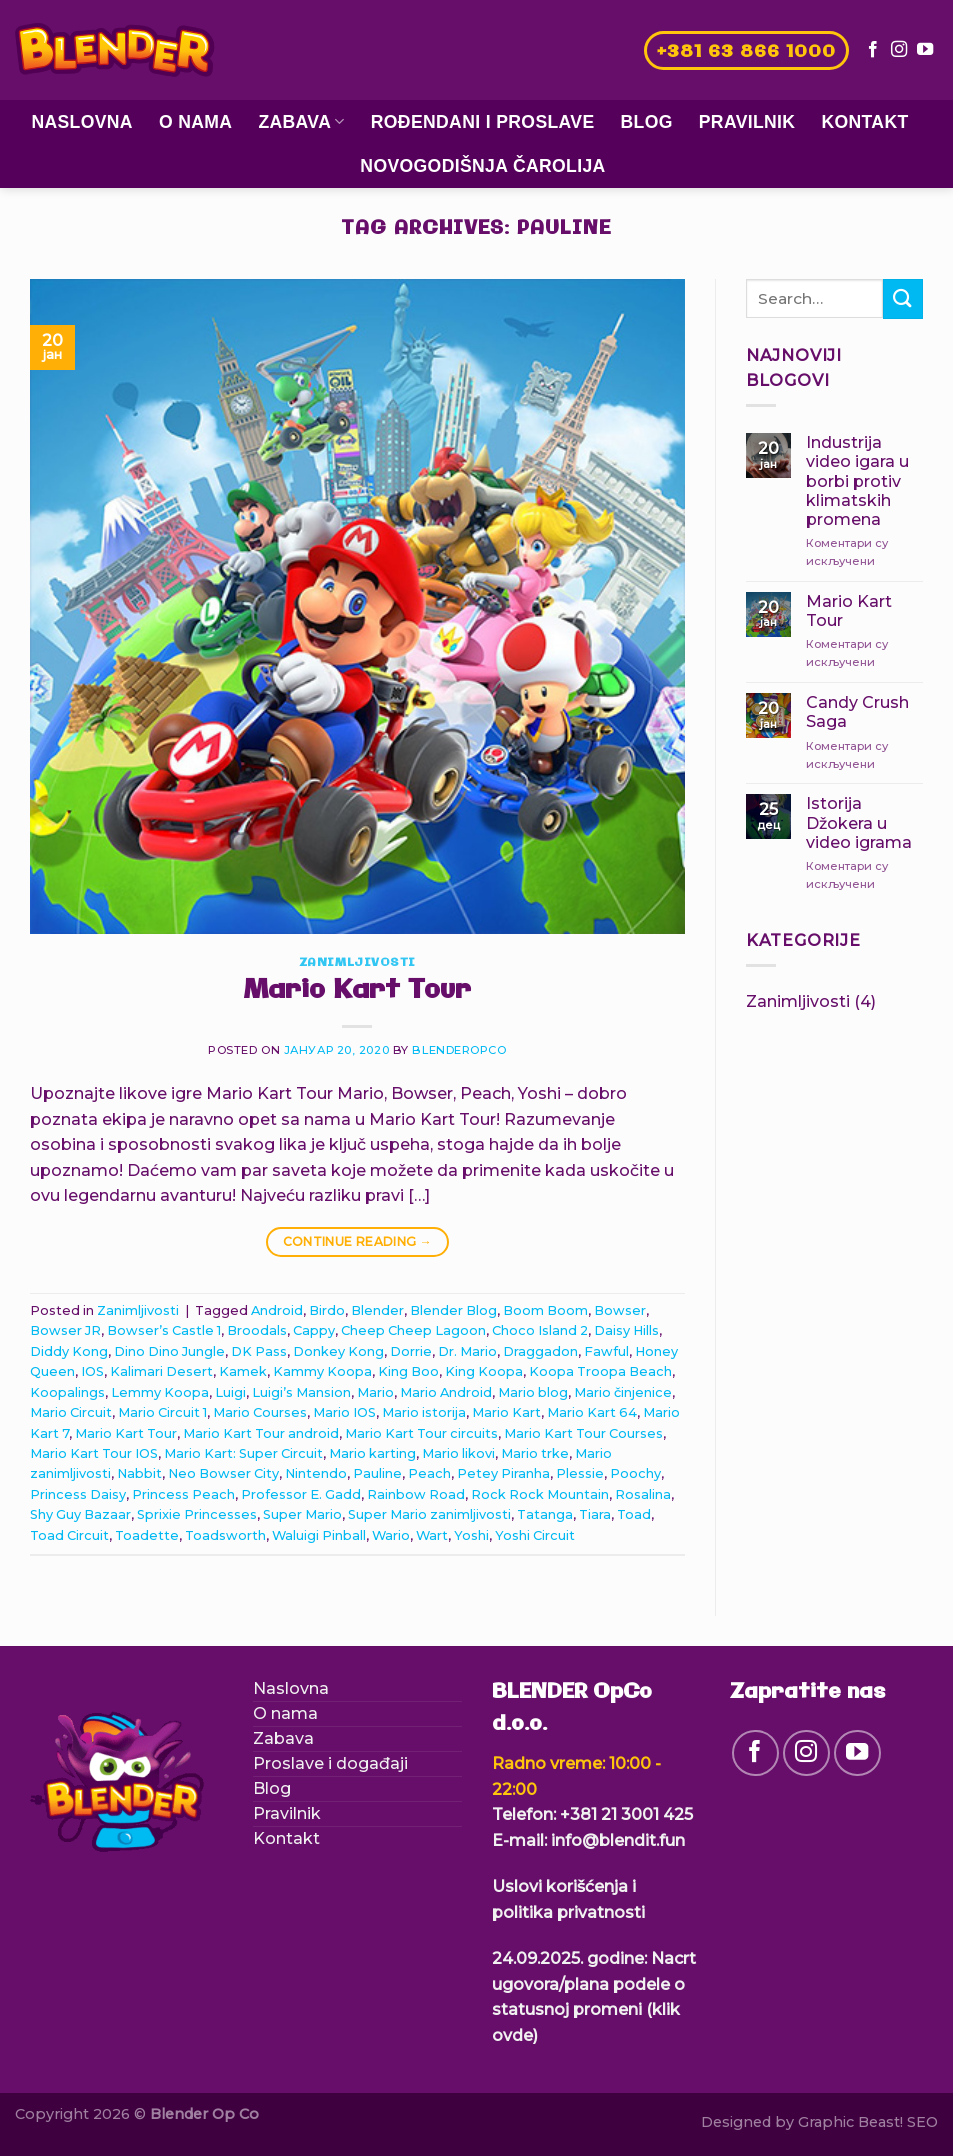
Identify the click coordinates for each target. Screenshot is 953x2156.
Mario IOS (344, 1412)
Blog (647, 122)
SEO (922, 2122)
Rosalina (643, 1494)
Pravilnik (747, 122)
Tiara (595, 1514)
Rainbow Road (416, 1494)
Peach (429, 1473)
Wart (432, 1535)
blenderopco (459, 1050)
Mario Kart (506, 1412)
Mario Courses (260, 1412)
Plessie (580, 1473)
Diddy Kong (69, 1351)
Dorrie (411, 1351)
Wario (391, 1535)
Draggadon (540, 1351)
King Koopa (484, 1371)
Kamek (243, 1371)
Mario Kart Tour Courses (583, 1433)
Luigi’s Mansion (301, 1392)
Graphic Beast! (850, 2122)
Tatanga (545, 1514)
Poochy (635, 1473)
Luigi (230, 1392)
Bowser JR (65, 1330)
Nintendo (316, 1473)
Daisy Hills (626, 1330)
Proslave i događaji (330, 1763)
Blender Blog (453, 1310)
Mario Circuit (71, 1412)
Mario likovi (458, 1453)
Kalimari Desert (161, 1371)
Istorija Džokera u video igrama (859, 822)
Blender (377, 1310)
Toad (634, 1514)
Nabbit (139, 1473)
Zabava (301, 122)
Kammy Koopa (322, 1371)
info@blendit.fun (618, 1840)
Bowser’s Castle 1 (164, 1330)
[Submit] (903, 298)
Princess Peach (183, 1494)
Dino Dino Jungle (169, 1351)
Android (277, 1310)
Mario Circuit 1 (162, 1412)
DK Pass (259, 1351)
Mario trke (535, 1453)
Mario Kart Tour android (261, 1433)
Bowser (620, 1310)
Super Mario (302, 1514)
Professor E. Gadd (301, 1494)
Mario (375, 1392)
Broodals (257, 1330)
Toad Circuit (69, 1535)
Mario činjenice (623, 1392)
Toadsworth (225, 1535)
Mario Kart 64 (592, 1412)
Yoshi (471, 1535)
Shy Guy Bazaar (80, 1514)
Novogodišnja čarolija (482, 166)
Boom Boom (545, 1310)
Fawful (606, 1351)
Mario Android (446, 1392)
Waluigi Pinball (319, 1535)
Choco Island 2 (540, 1330)
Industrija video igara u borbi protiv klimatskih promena (857, 481)
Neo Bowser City (223, 1473)
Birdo (327, 1310)
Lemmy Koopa (160, 1392)
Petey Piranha (503, 1473)
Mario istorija (424, 1412)
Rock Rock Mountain (540, 1494)
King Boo (408, 1371)
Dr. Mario (467, 1351)
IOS (92, 1371)
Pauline (377, 1473)
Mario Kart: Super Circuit (243, 1453)
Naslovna (82, 122)
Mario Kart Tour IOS (94, 1453)
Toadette (147, 1535)
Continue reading (358, 1241)
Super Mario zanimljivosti (429, 1514)
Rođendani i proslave (483, 122)
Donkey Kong (338, 1351)
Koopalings (67, 1392)
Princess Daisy (78, 1494)
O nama (195, 122)
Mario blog (533, 1392)
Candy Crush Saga (857, 712)
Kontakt (864, 122)
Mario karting (372, 1453)
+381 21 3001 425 (626, 1814)
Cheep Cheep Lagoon (413, 1330)
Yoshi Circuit (535, 1535)
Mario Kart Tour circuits (421, 1433)
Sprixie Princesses (197, 1514)
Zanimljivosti (357, 963)
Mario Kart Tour (357, 991)
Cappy (314, 1330)
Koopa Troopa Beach (600, 1371)
